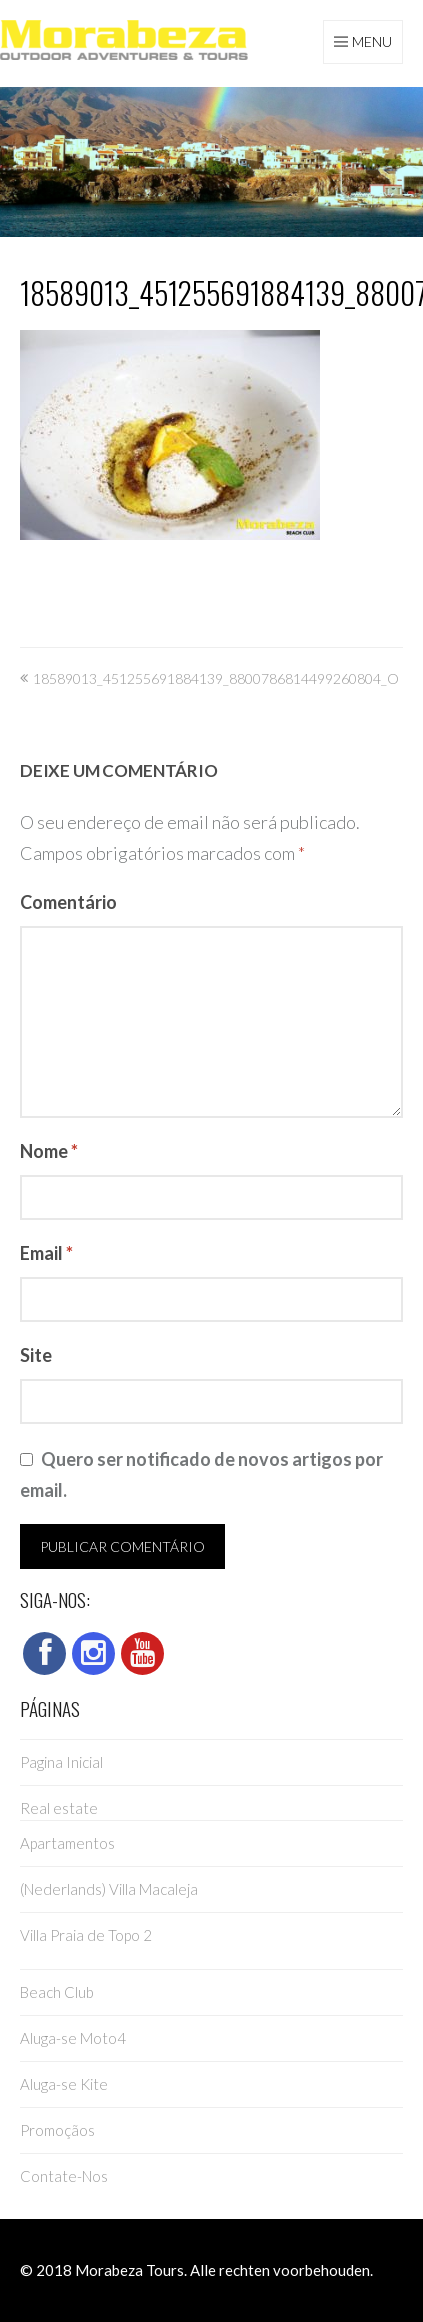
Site (36, 1355)
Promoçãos (57, 2130)
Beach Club (57, 1992)
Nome (49, 1151)
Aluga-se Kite (64, 2084)
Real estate (59, 1808)
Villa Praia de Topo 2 (86, 1935)
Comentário (68, 902)
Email (46, 1253)
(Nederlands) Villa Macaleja (109, 1889)
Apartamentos (67, 1843)
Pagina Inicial (61, 1762)
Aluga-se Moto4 (73, 2038)
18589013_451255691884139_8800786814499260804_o (216, 678)
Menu (372, 41)
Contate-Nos (64, 2176)
